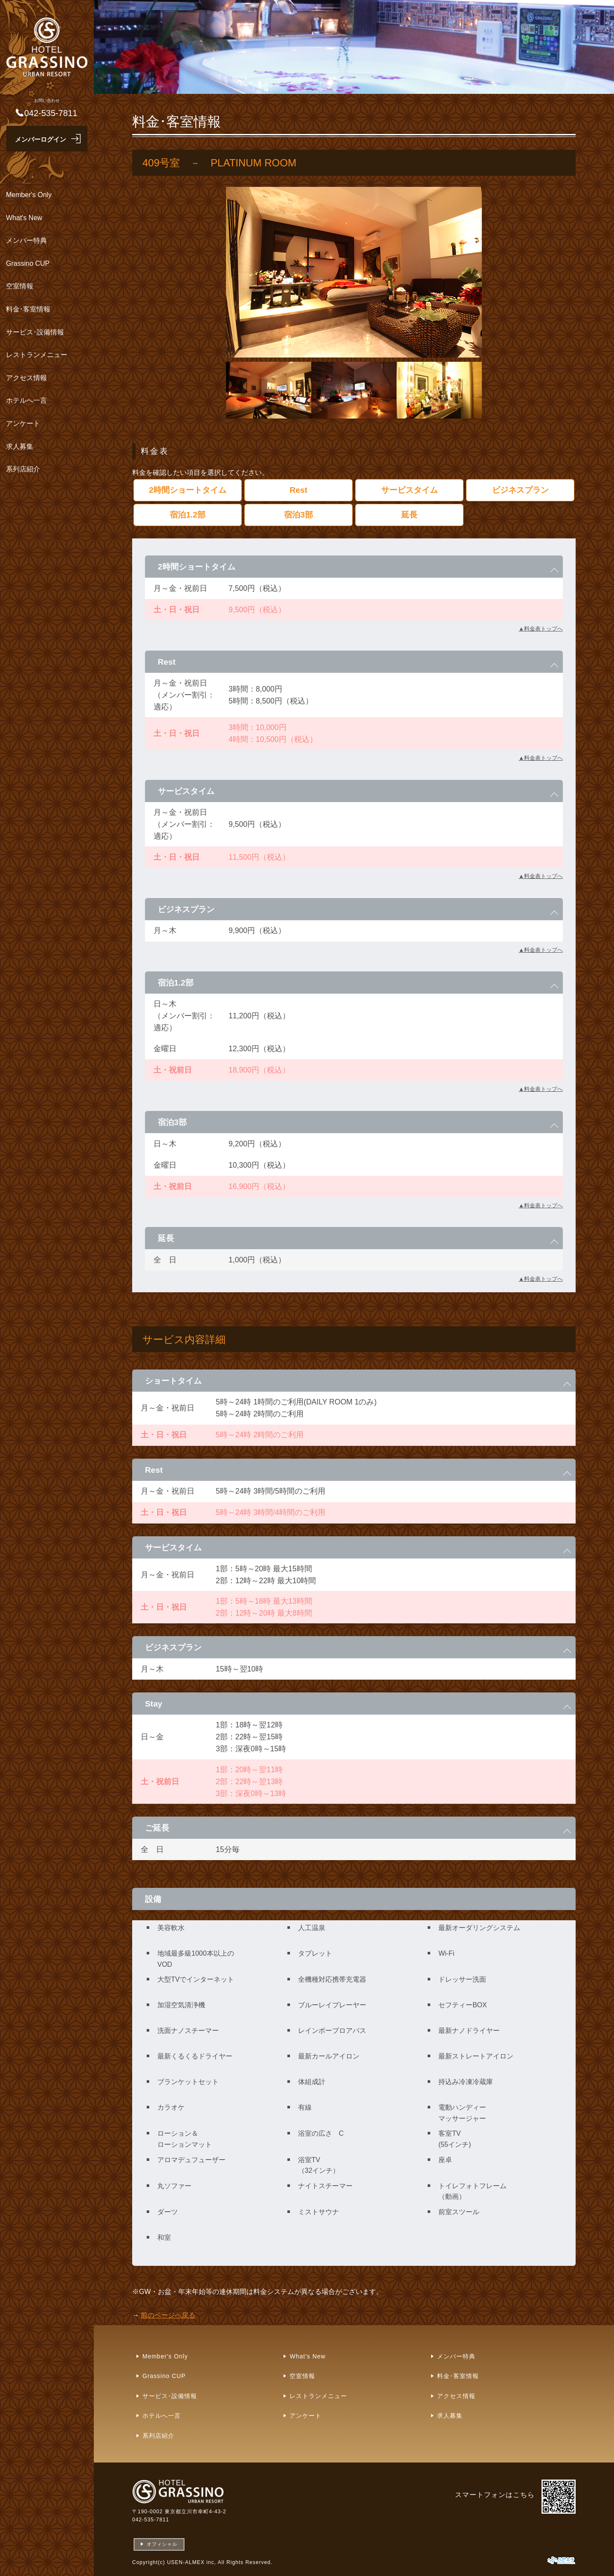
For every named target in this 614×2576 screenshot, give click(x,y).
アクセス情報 (26, 377)
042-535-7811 (150, 2520)
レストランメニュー (36, 354)
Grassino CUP (27, 263)
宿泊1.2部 (188, 514)
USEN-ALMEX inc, (191, 2562)
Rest (298, 490)
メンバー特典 (26, 240)
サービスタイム (409, 490)
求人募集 (19, 446)
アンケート (23, 423)
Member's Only (29, 194)
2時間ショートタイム (187, 490)
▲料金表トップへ (540, 628)
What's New (24, 217)
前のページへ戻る (168, 2315)
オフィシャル (162, 2544)
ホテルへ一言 (26, 400)
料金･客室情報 (28, 309)
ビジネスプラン (520, 490)
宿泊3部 (298, 514)
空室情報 (19, 286)
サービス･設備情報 (35, 332)
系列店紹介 (23, 469)
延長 (409, 514)
